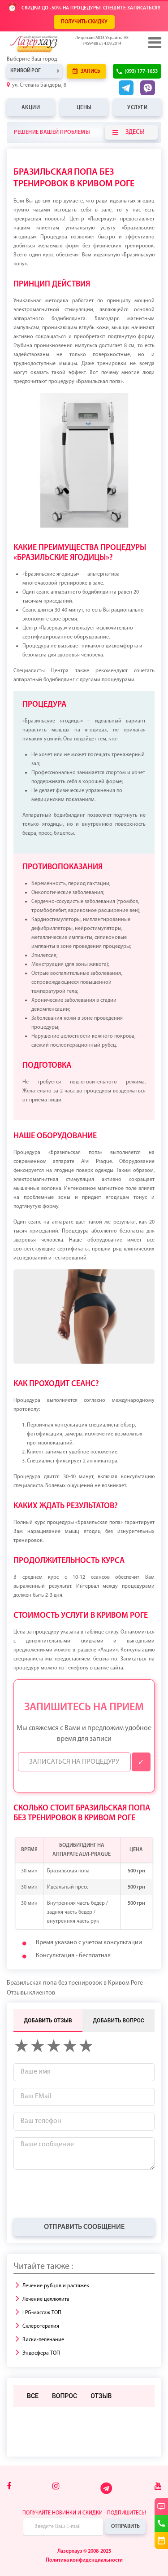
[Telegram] (106, 2493)
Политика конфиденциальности (84, 2560)
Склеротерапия (40, 2326)
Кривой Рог (25, 71)
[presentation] (81, 2193)
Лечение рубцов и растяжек (55, 2286)
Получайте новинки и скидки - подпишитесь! (84, 2513)
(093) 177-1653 (141, 71)
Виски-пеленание (43, 2340)
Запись (86, 71)
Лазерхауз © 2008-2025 (84, 2551)
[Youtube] (158, 2486)
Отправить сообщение (84, 2227)
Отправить (125, 2526)
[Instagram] (55, 2486)
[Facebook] (9, 2486)
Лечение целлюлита (45, 2299)
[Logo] (47, 44)
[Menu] (154, 42)
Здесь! (128, 132)
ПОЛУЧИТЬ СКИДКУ (84, 22)
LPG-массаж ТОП (41, 2313)
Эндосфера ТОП (41, 2353)
